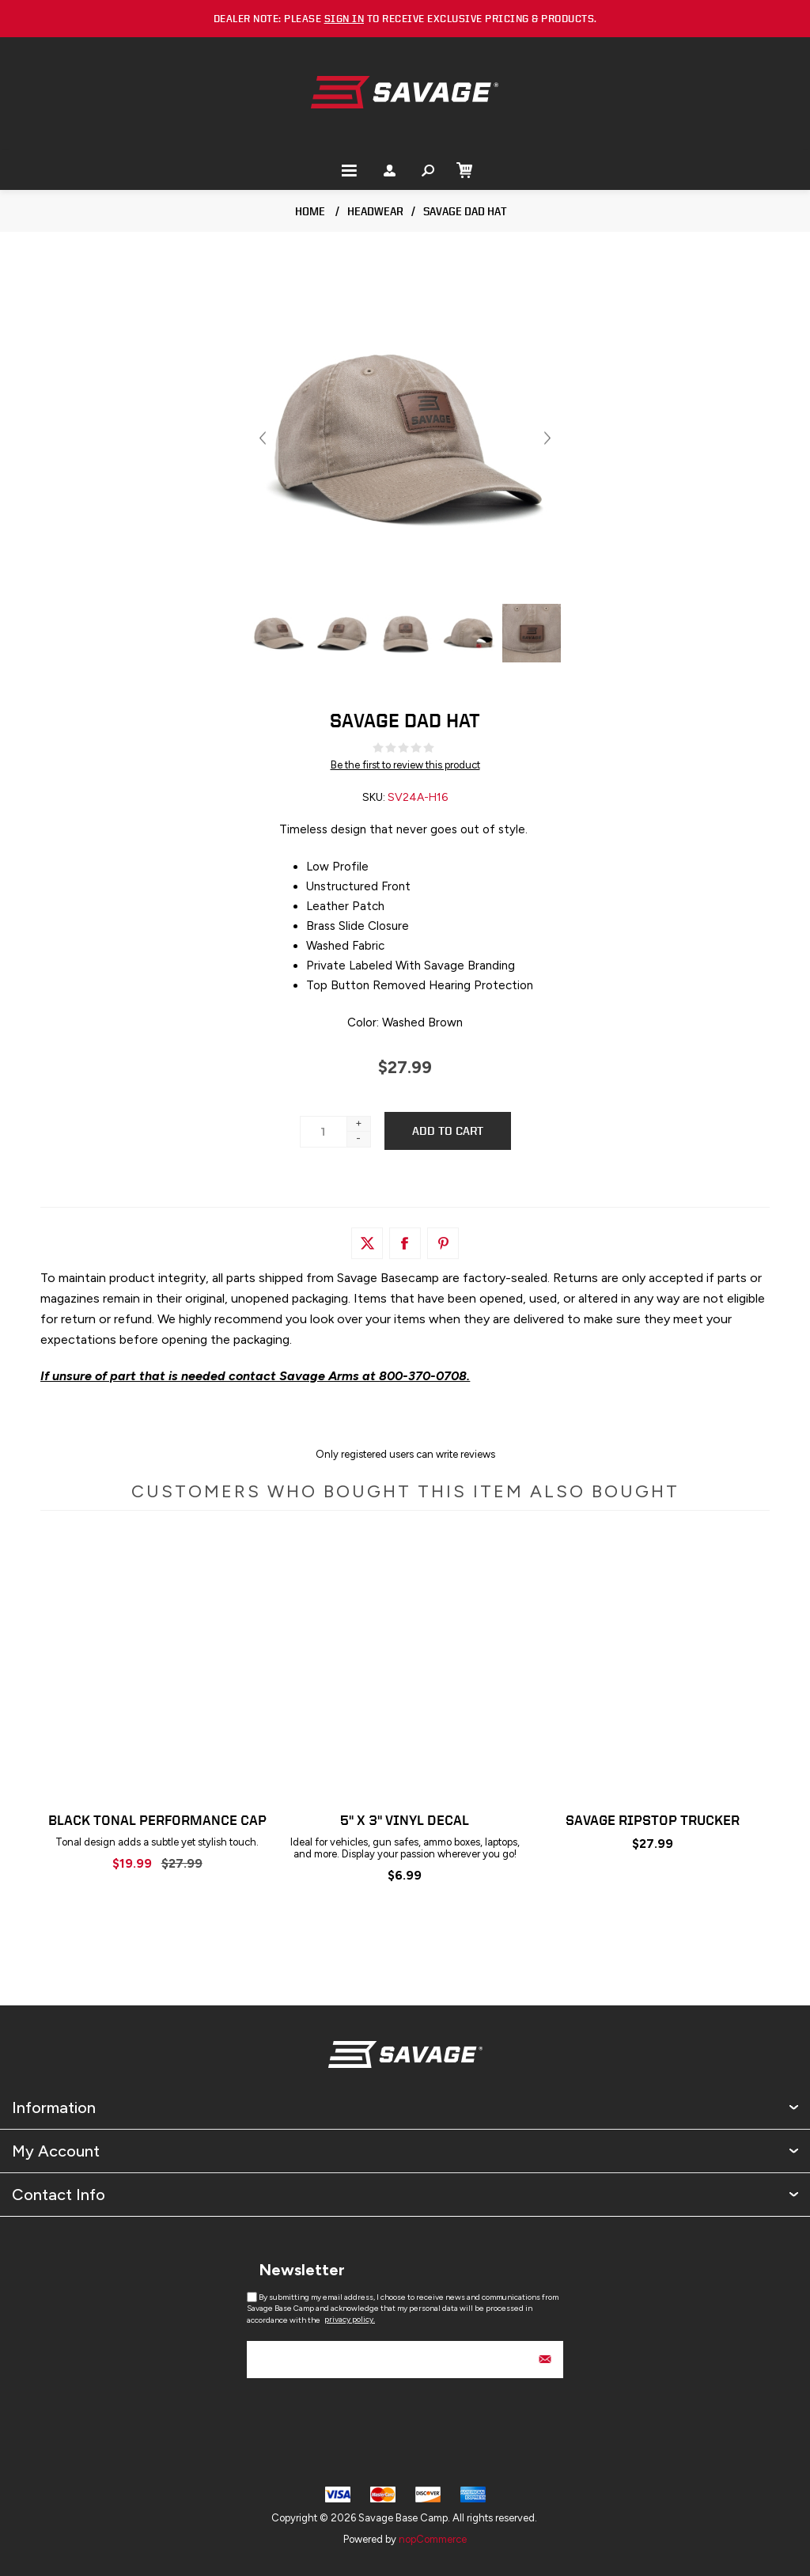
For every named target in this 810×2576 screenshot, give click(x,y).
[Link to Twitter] (367, 1243)
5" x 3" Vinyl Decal (404, 1820)
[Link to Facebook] (405, 1243)
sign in (344, 18)
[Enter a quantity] (323, 1132)
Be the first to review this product (405, 765)
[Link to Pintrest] (443, 1243)
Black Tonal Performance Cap (157, 1820)
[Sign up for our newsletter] (405, 2359)
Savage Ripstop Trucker (653, 1820)
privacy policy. (349, 2319)
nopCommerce (433, 2539)
